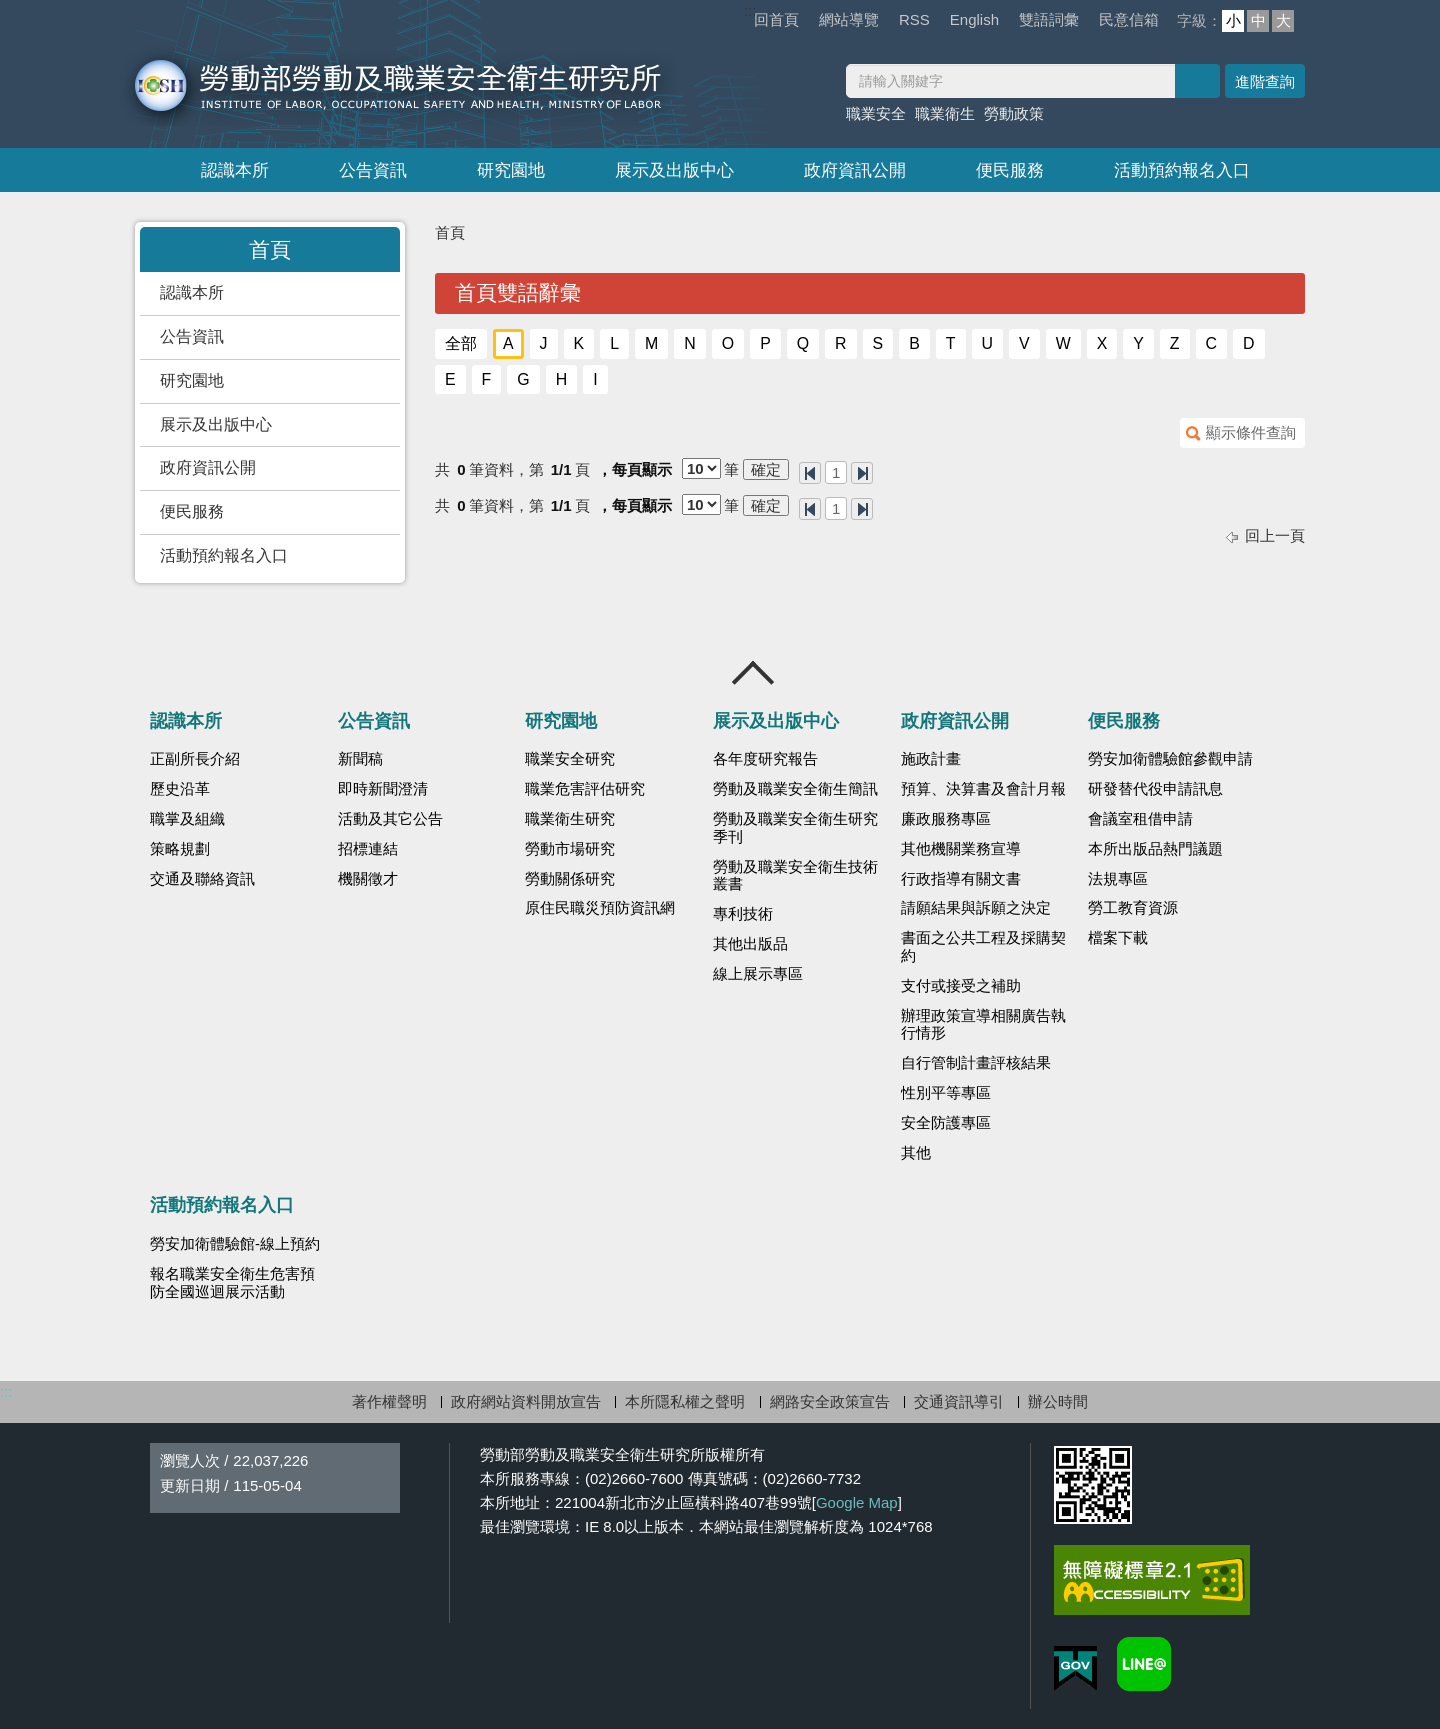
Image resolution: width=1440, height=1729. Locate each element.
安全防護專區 (946, 1123)
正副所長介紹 (195, 759)
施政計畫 (931, 759)
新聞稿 (360, 759)
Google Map (857, 1502)
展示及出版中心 (674, 170)
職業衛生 (945, 113)
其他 (916, 1153)
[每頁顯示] (701, 468)
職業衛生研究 (570, 819)
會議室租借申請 (1140, 819)
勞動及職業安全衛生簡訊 (795, 789)
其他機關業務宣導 (961, 849)
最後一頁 (862, 473)
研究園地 (511, 170)
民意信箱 (1129, 19)
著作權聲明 (389, 1401)
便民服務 (1010, 170)
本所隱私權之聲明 (685, 1401)
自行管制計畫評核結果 (976, 1063)
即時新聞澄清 (383, 789)
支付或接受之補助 (961, 986)
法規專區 (1118, 879)
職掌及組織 (187, 819)
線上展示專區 (758, 974)
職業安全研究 (570, 759)
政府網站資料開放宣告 (526, 1401)
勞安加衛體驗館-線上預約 (235, 1244)
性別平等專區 (946, 1093)
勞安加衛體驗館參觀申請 (1170, 759)
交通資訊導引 (959, 1401)
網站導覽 (849, 19)
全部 (461, 343)
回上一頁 (1275, 535)
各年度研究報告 (765, 759)
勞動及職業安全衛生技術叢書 (795, 876)
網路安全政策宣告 (830, 1401)
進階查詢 (1265, 81)
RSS (914, 19)
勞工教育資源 (1133, 908)
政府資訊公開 (855, 170)
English (974, 19)
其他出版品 (750, 944)
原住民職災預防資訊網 (600, 908)
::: (750, 10)
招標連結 (368, 849)
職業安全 (876, 113)
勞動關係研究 (570, 879)
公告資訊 (373, 170)
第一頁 (810, 473)
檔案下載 (1118, 938)
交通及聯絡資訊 (202, 879)
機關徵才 (368, 879)
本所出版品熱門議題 (1155, 849)
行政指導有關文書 (961, 879)
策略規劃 (180, 849)
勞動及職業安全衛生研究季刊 (795, 828)
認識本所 (235, 170)
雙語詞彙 (1049, 19)
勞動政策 (1014, 113)
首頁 (450, 232)
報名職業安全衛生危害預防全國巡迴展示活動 (232, 1283)
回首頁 (776, 19)
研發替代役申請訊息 (1155, 789)
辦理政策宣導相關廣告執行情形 (983, 1025)
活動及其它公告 (390, 819)
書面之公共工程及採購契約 (983, 947)
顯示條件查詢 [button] (1251, 432)
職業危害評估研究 (585, 789)
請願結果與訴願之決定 (976, 908)
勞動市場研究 (570, 849)
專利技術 (743, 914)
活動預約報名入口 (1182, 170)
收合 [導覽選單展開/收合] (754, 673)
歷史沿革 (180, 789)
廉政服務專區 (946, 819)
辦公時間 (1058, 1401)
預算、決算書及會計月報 (983, 789)
